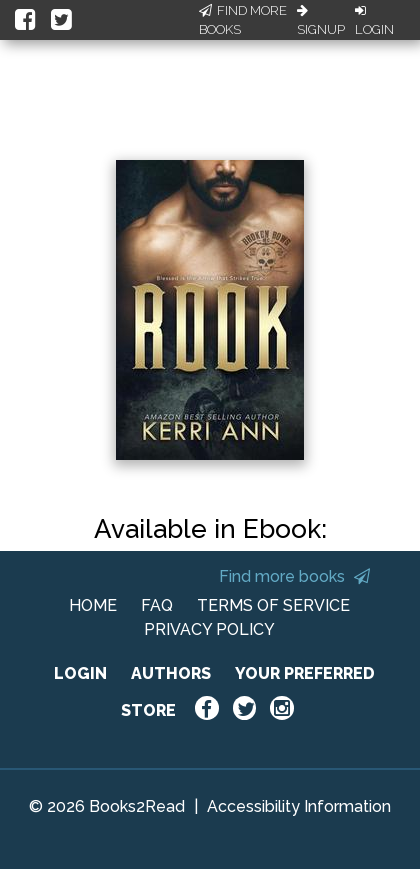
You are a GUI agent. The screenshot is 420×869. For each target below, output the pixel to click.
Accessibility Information (299, 806)
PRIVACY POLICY (209, 629)
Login (374, 21)
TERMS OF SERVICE (273, 605)
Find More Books (243, 20)
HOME (93, 605)
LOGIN (80, 673)
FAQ (157, 605)
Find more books (294, 576)
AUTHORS (171, 673)
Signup (321, 21)
